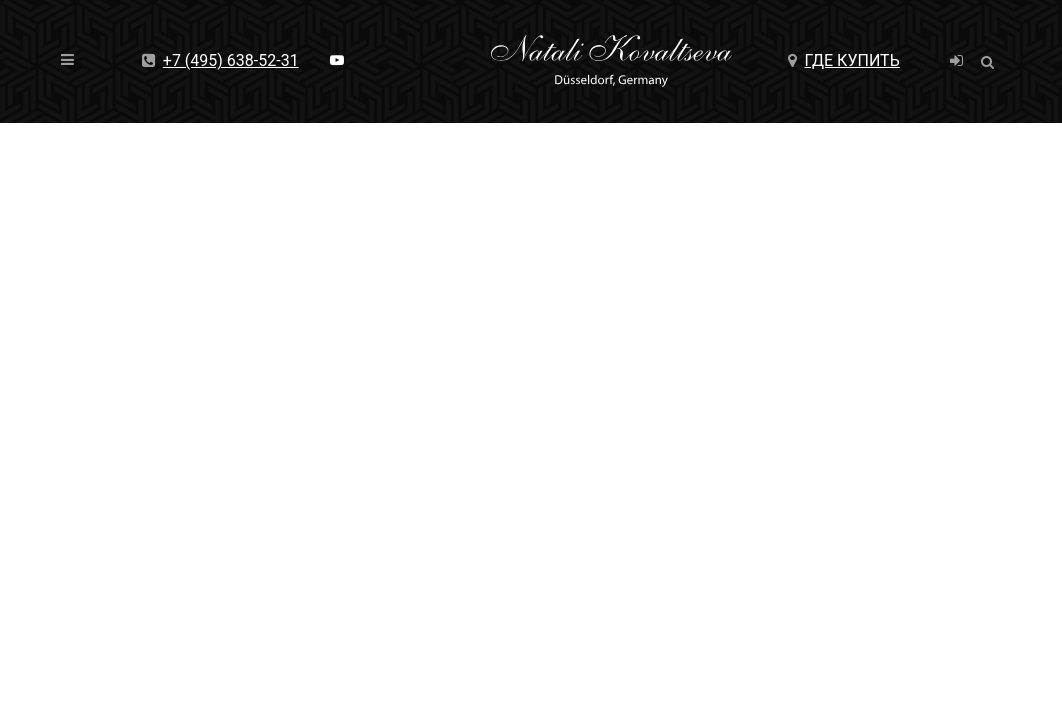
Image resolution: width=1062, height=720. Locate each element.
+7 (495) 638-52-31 (220, 60)
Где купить (843, 60)
